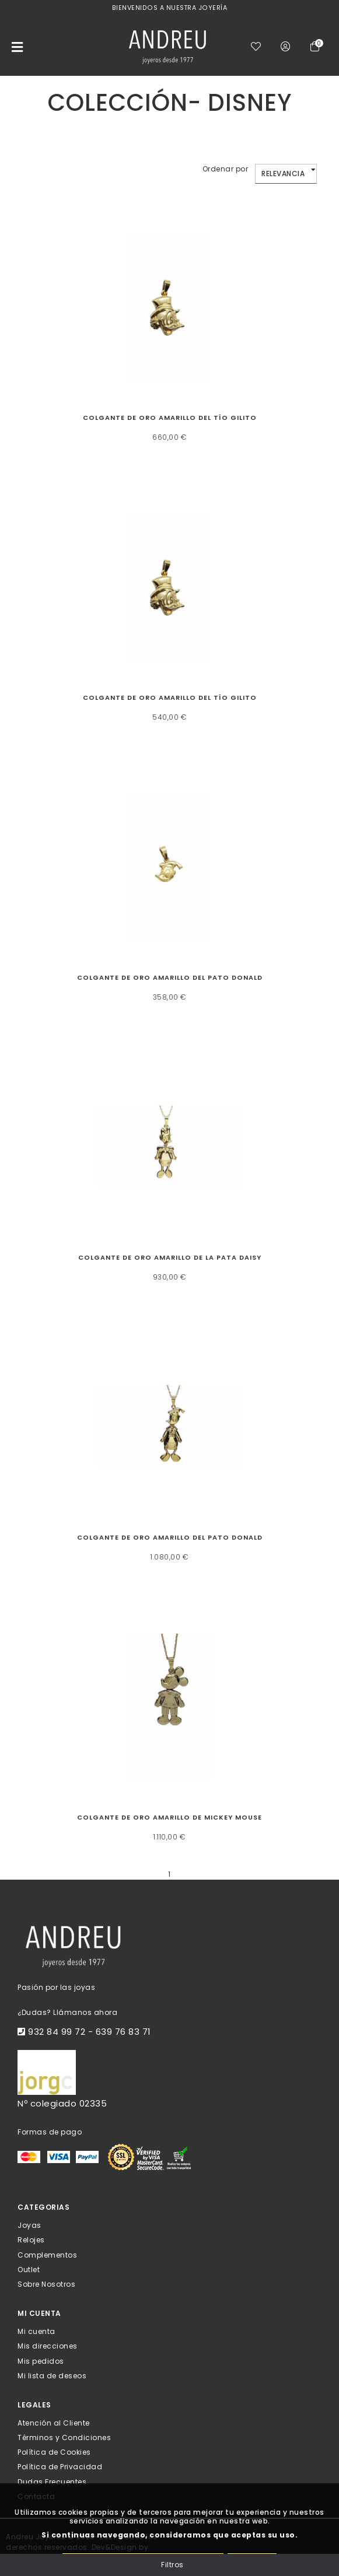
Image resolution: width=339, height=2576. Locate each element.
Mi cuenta (36, 2331)
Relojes (31, 2240)
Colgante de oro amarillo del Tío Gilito (170, 417)
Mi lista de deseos (52, 2375)
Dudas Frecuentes (52, 2481)
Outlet (29, 2269)
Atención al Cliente (54, 2423)
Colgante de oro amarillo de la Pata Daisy (169, 1257)
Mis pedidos (41, 2360)
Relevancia (283, 173)
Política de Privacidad (60, 2467)
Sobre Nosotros (46, 2284)
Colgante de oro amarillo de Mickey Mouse (169, 1817)
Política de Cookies (54, 2452)
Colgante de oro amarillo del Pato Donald (170, 977)
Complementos (47, 2254)
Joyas (29, 2225)
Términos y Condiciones (64, 2437)
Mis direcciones (48, 2346)
